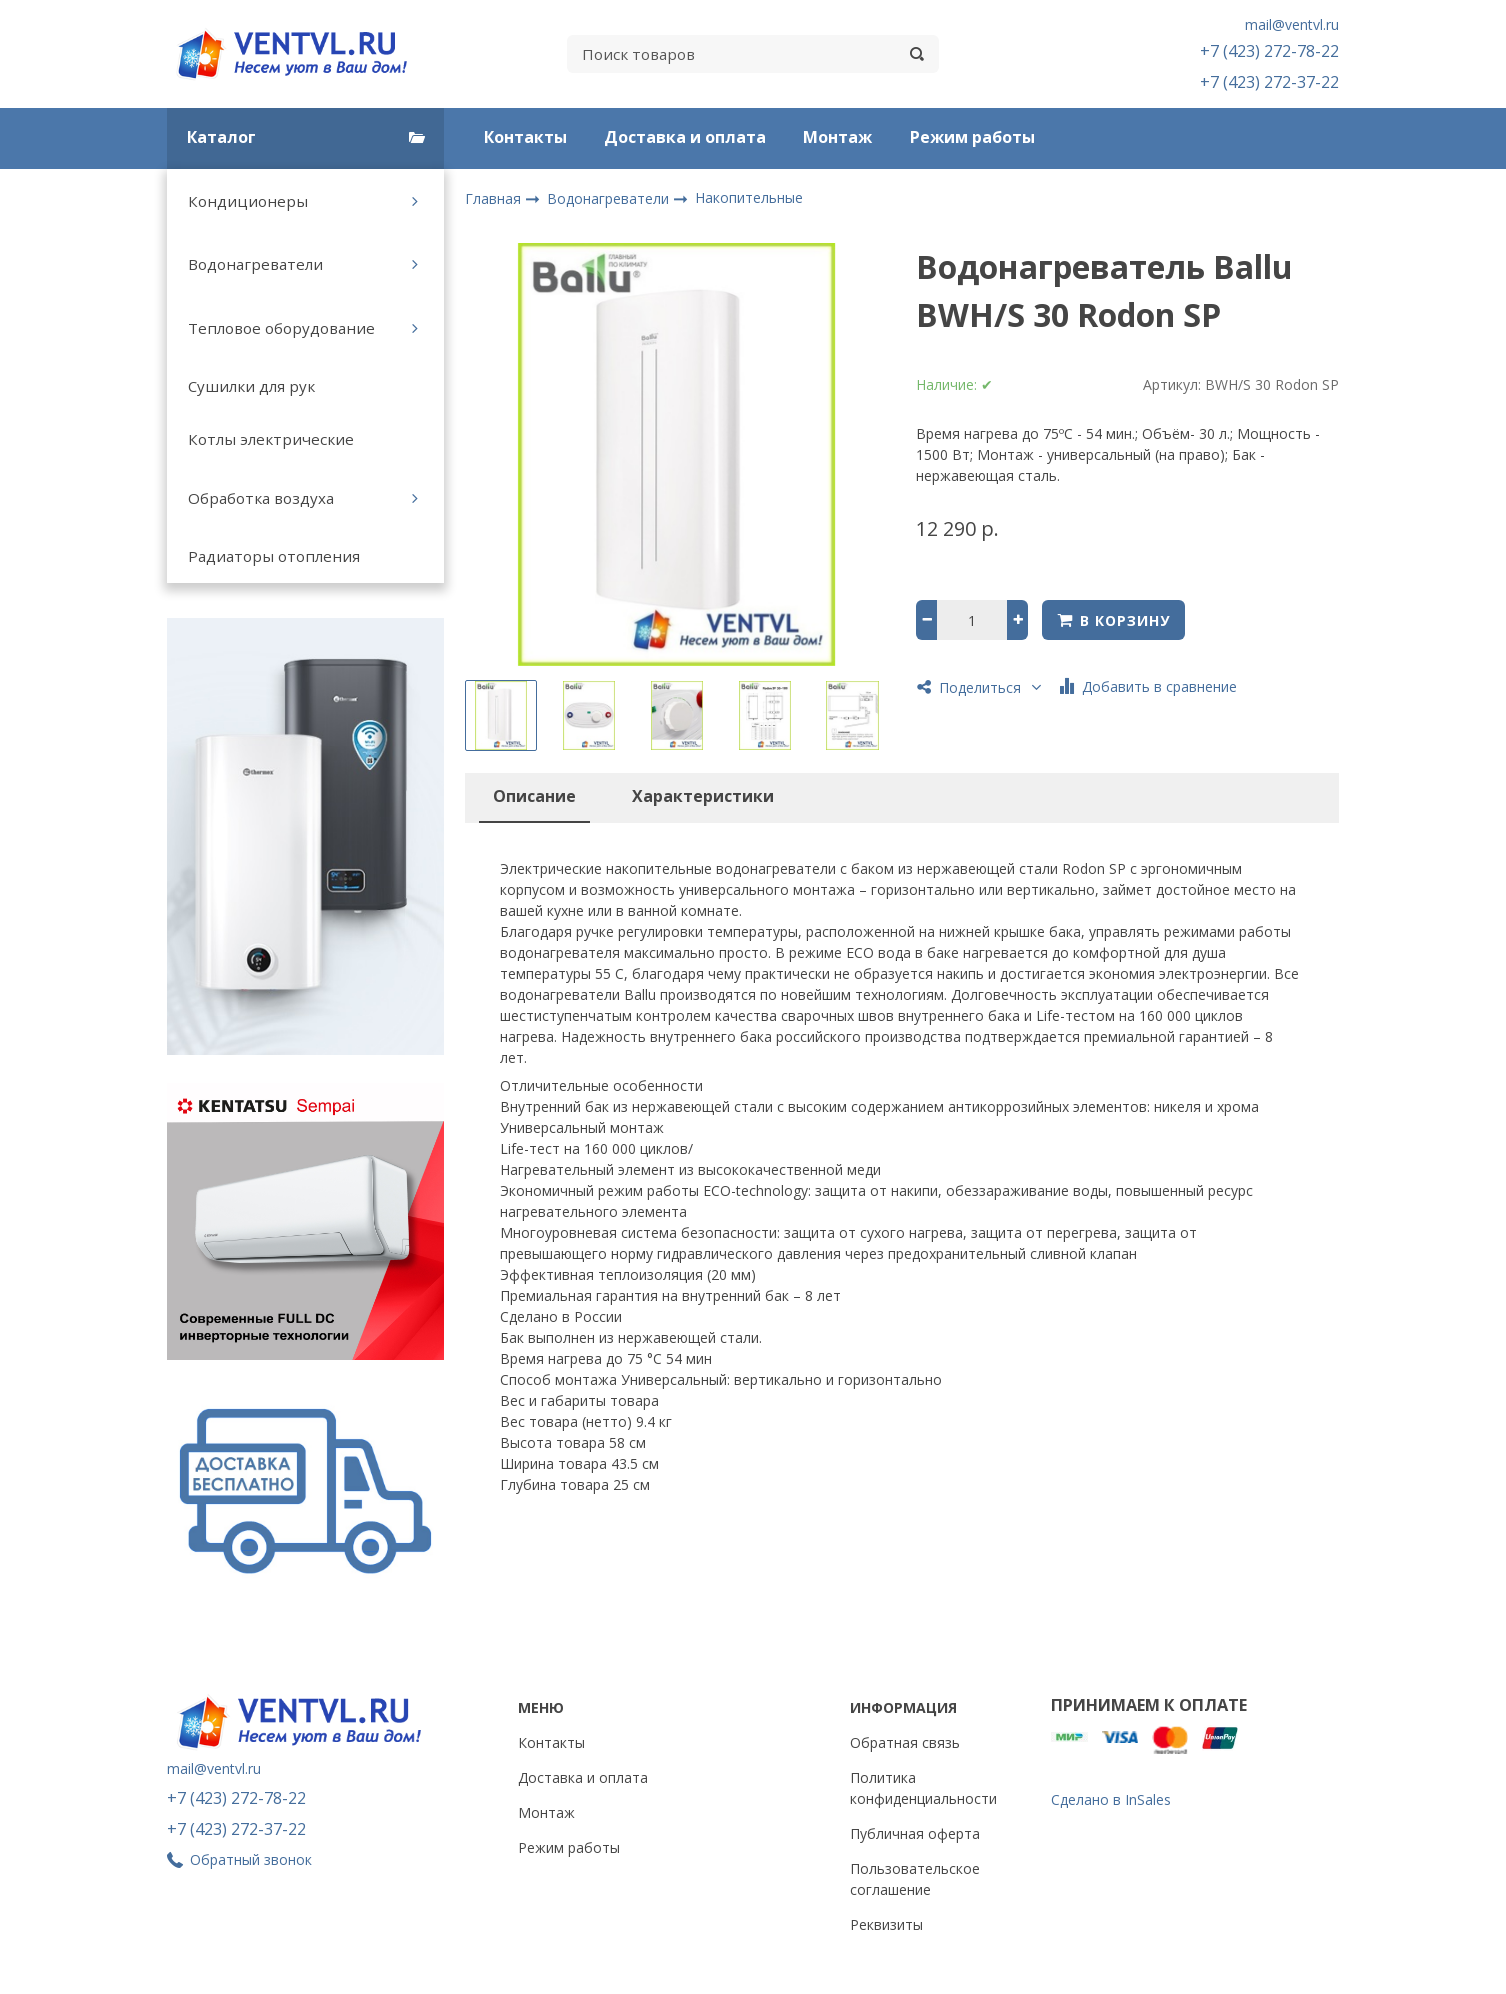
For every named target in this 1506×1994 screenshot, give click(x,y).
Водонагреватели (255, 264)
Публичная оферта (915, 1833)
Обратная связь (905, 1742)
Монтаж (837, 137)
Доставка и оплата (685, 137)
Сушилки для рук (251, 386)
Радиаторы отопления (274, 556)
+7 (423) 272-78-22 (1269, 51)
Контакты (525, 137)
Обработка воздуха (261, 498)
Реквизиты (886, 1924)
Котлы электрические (271, 439)
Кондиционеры (248, 201)
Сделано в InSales (1111, 1799)
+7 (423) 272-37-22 (1269, 82)
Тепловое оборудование (281, 328)
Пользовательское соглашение (915, 1879)
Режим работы (972, 137)
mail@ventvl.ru (1292, 24)
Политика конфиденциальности (923, 1788)
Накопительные (749, 197)
